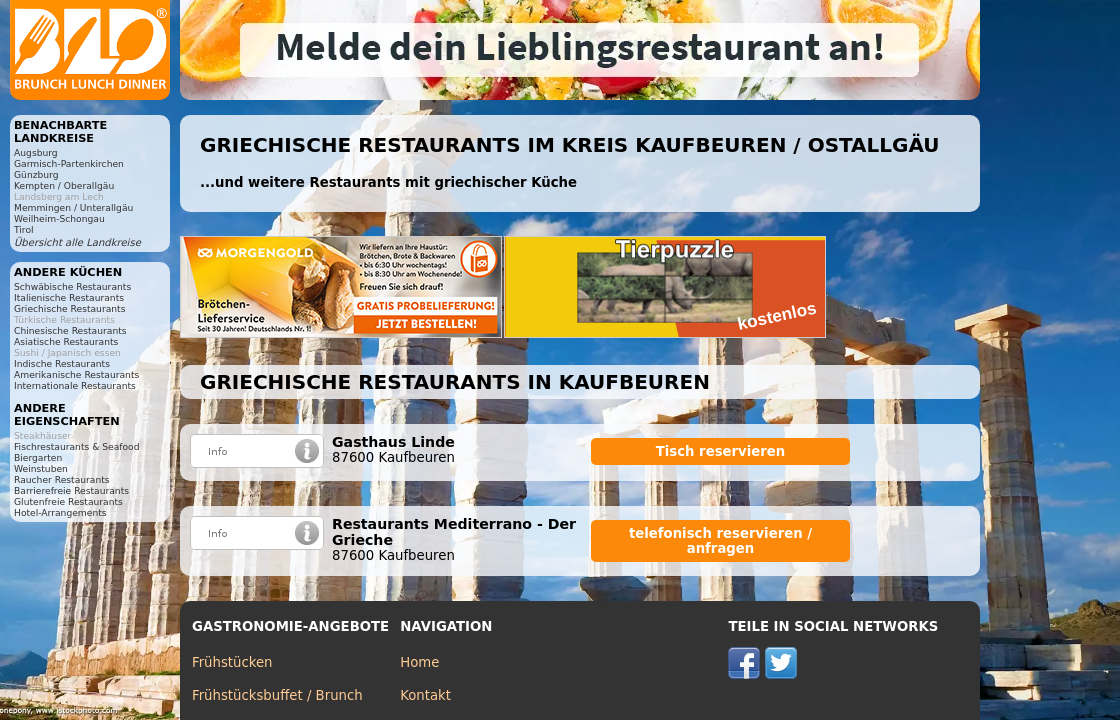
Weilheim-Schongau (59, 218)
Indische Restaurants (62, 363)
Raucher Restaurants (62, 479)
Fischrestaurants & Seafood (77, 446)
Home (419, 662)
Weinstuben (41, 468)
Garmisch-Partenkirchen (69, 163)
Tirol (24, 229)
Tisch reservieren (721, 451)
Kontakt (425, 695)
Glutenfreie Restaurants (68, 501)
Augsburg (36, 152)
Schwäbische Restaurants (72, 286)
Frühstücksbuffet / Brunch (277, 695)
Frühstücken (232, 662)
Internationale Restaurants (75, 385)
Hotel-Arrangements (60, 512)
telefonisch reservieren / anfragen (720, 541)
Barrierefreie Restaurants (71, 490)
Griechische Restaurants (69, 308)
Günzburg (36, 174)
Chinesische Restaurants (70, 330)
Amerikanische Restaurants (76, 374)
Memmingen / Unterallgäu (73, 207)
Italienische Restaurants (69, 297)
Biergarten (38, 457)
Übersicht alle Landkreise (77, 242)
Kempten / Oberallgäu (64, 185)
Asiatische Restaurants (66, 341)
